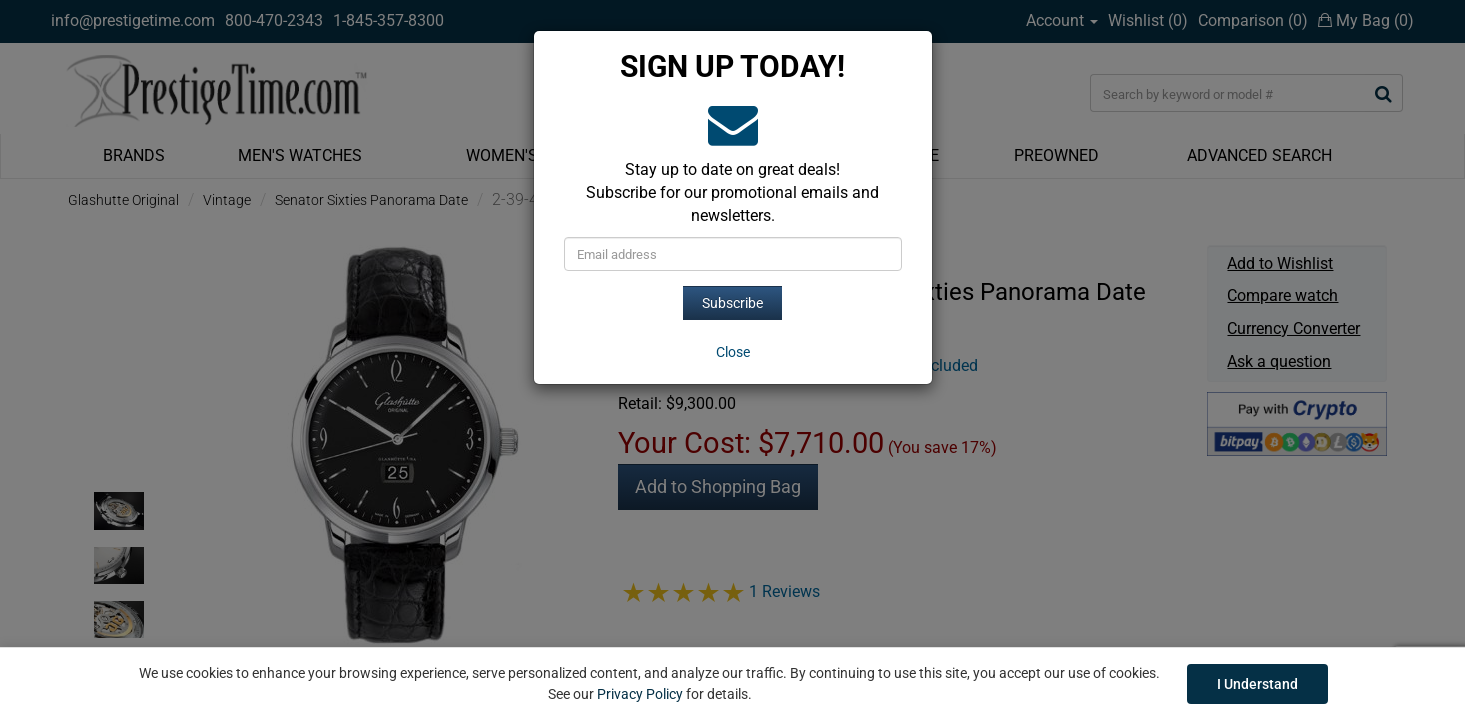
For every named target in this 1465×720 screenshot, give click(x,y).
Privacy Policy (640, 694)
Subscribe (732, 303)
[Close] (733, 352)
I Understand (1257, 684)
